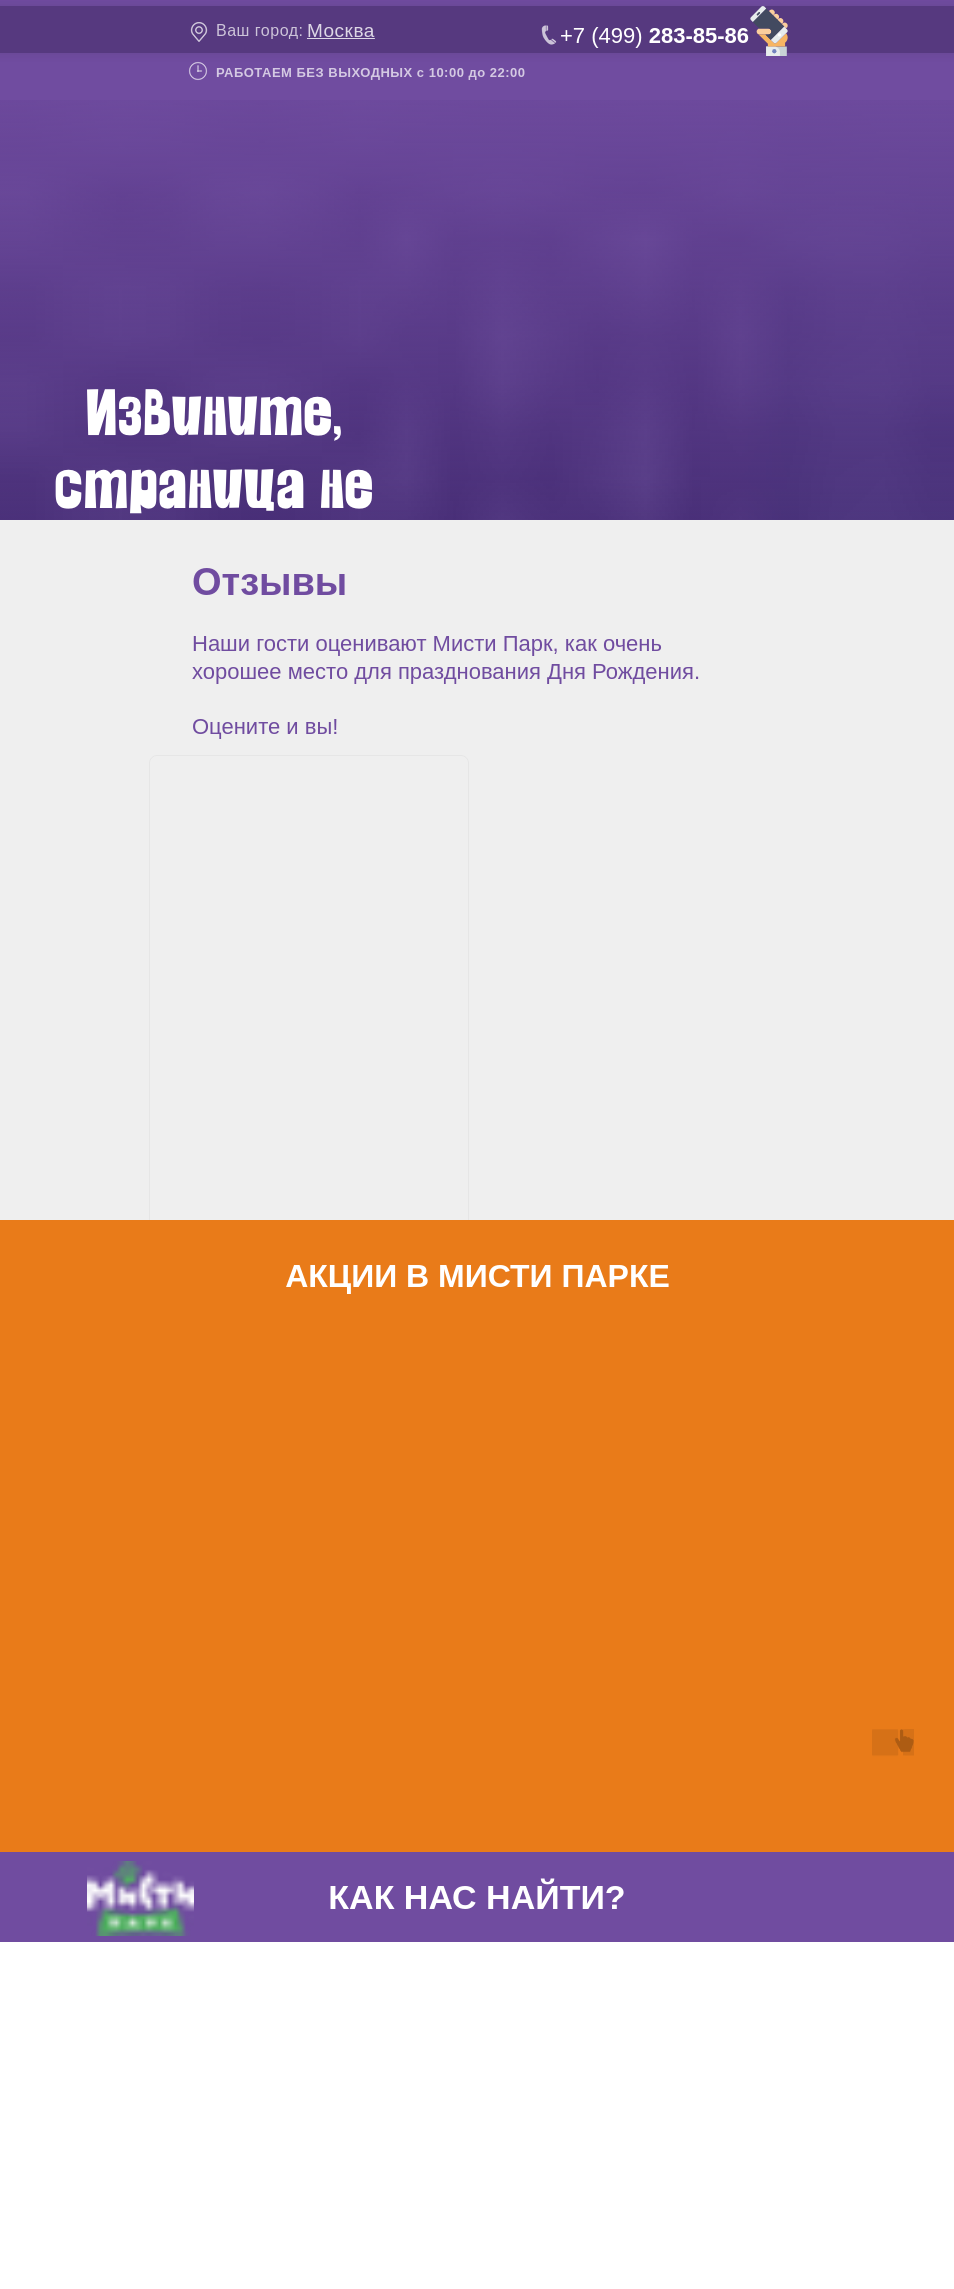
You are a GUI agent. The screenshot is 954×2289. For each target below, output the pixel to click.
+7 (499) (654, 35)
